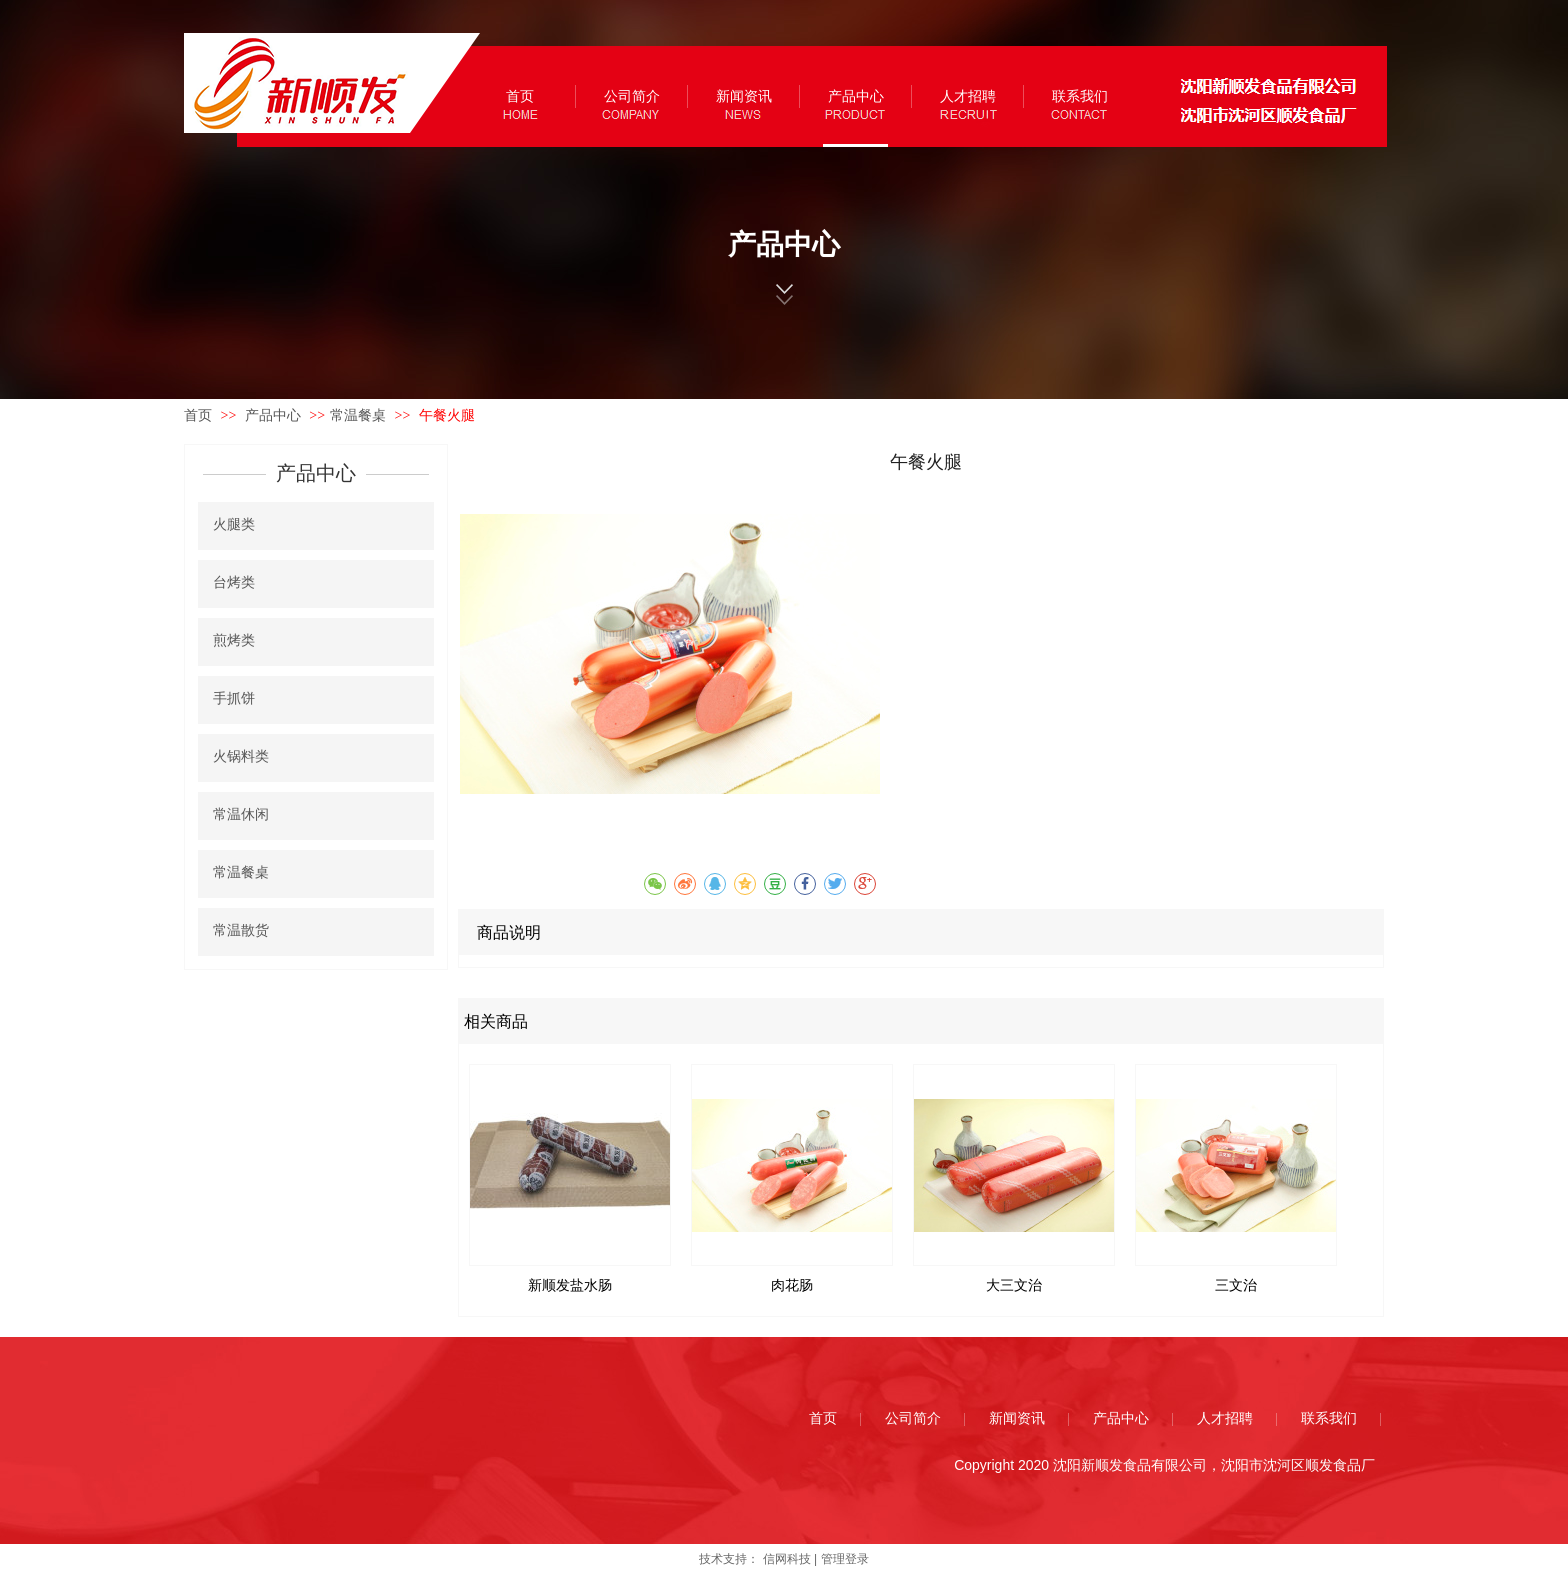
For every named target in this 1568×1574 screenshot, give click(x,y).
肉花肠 (792, 1285)
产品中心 (275, 415)
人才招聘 (1225, 1418)
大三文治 (1014, 1285)
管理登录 (845, 1559)
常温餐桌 (358, 415)
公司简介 (913, 1418)
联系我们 (1329, 1418)
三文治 (1236, 1285)
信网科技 (787, 1559)
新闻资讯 (1017, 1418)
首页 (198, 415)
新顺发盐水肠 (570, 1285)
